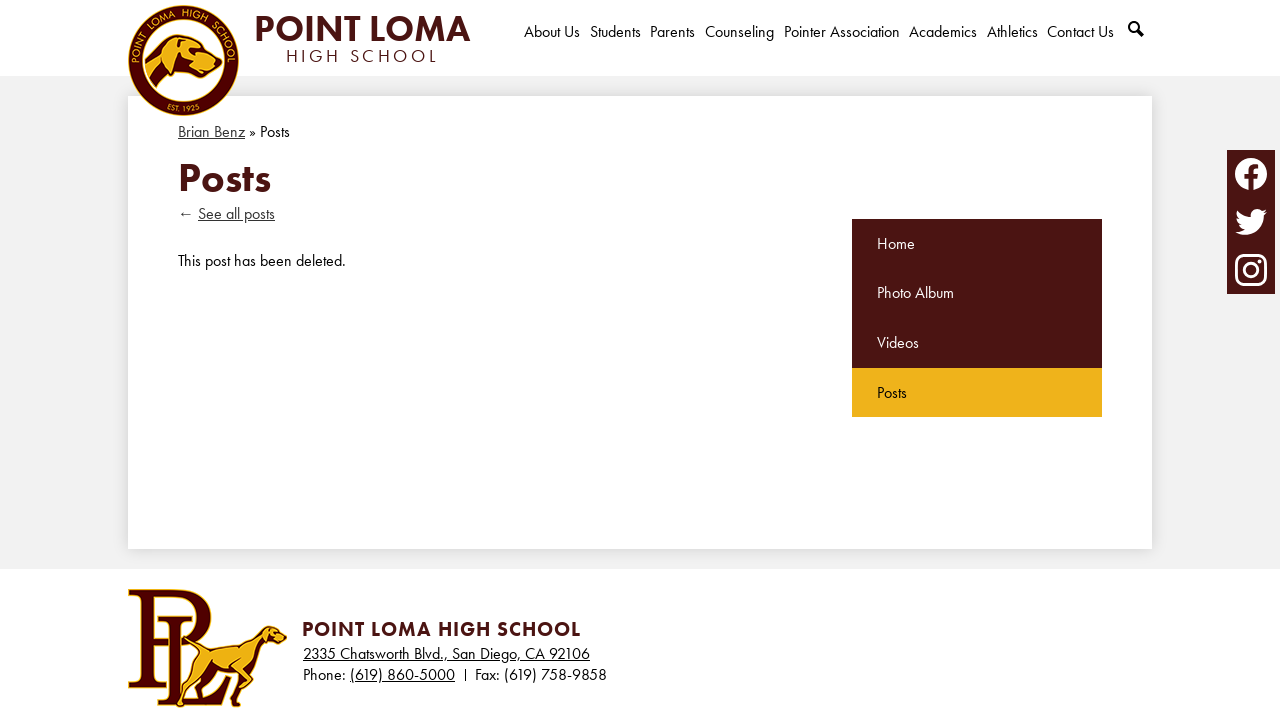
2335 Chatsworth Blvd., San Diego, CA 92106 (446, 653)
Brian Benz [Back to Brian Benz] (211, 131)
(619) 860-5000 (402, 674)
